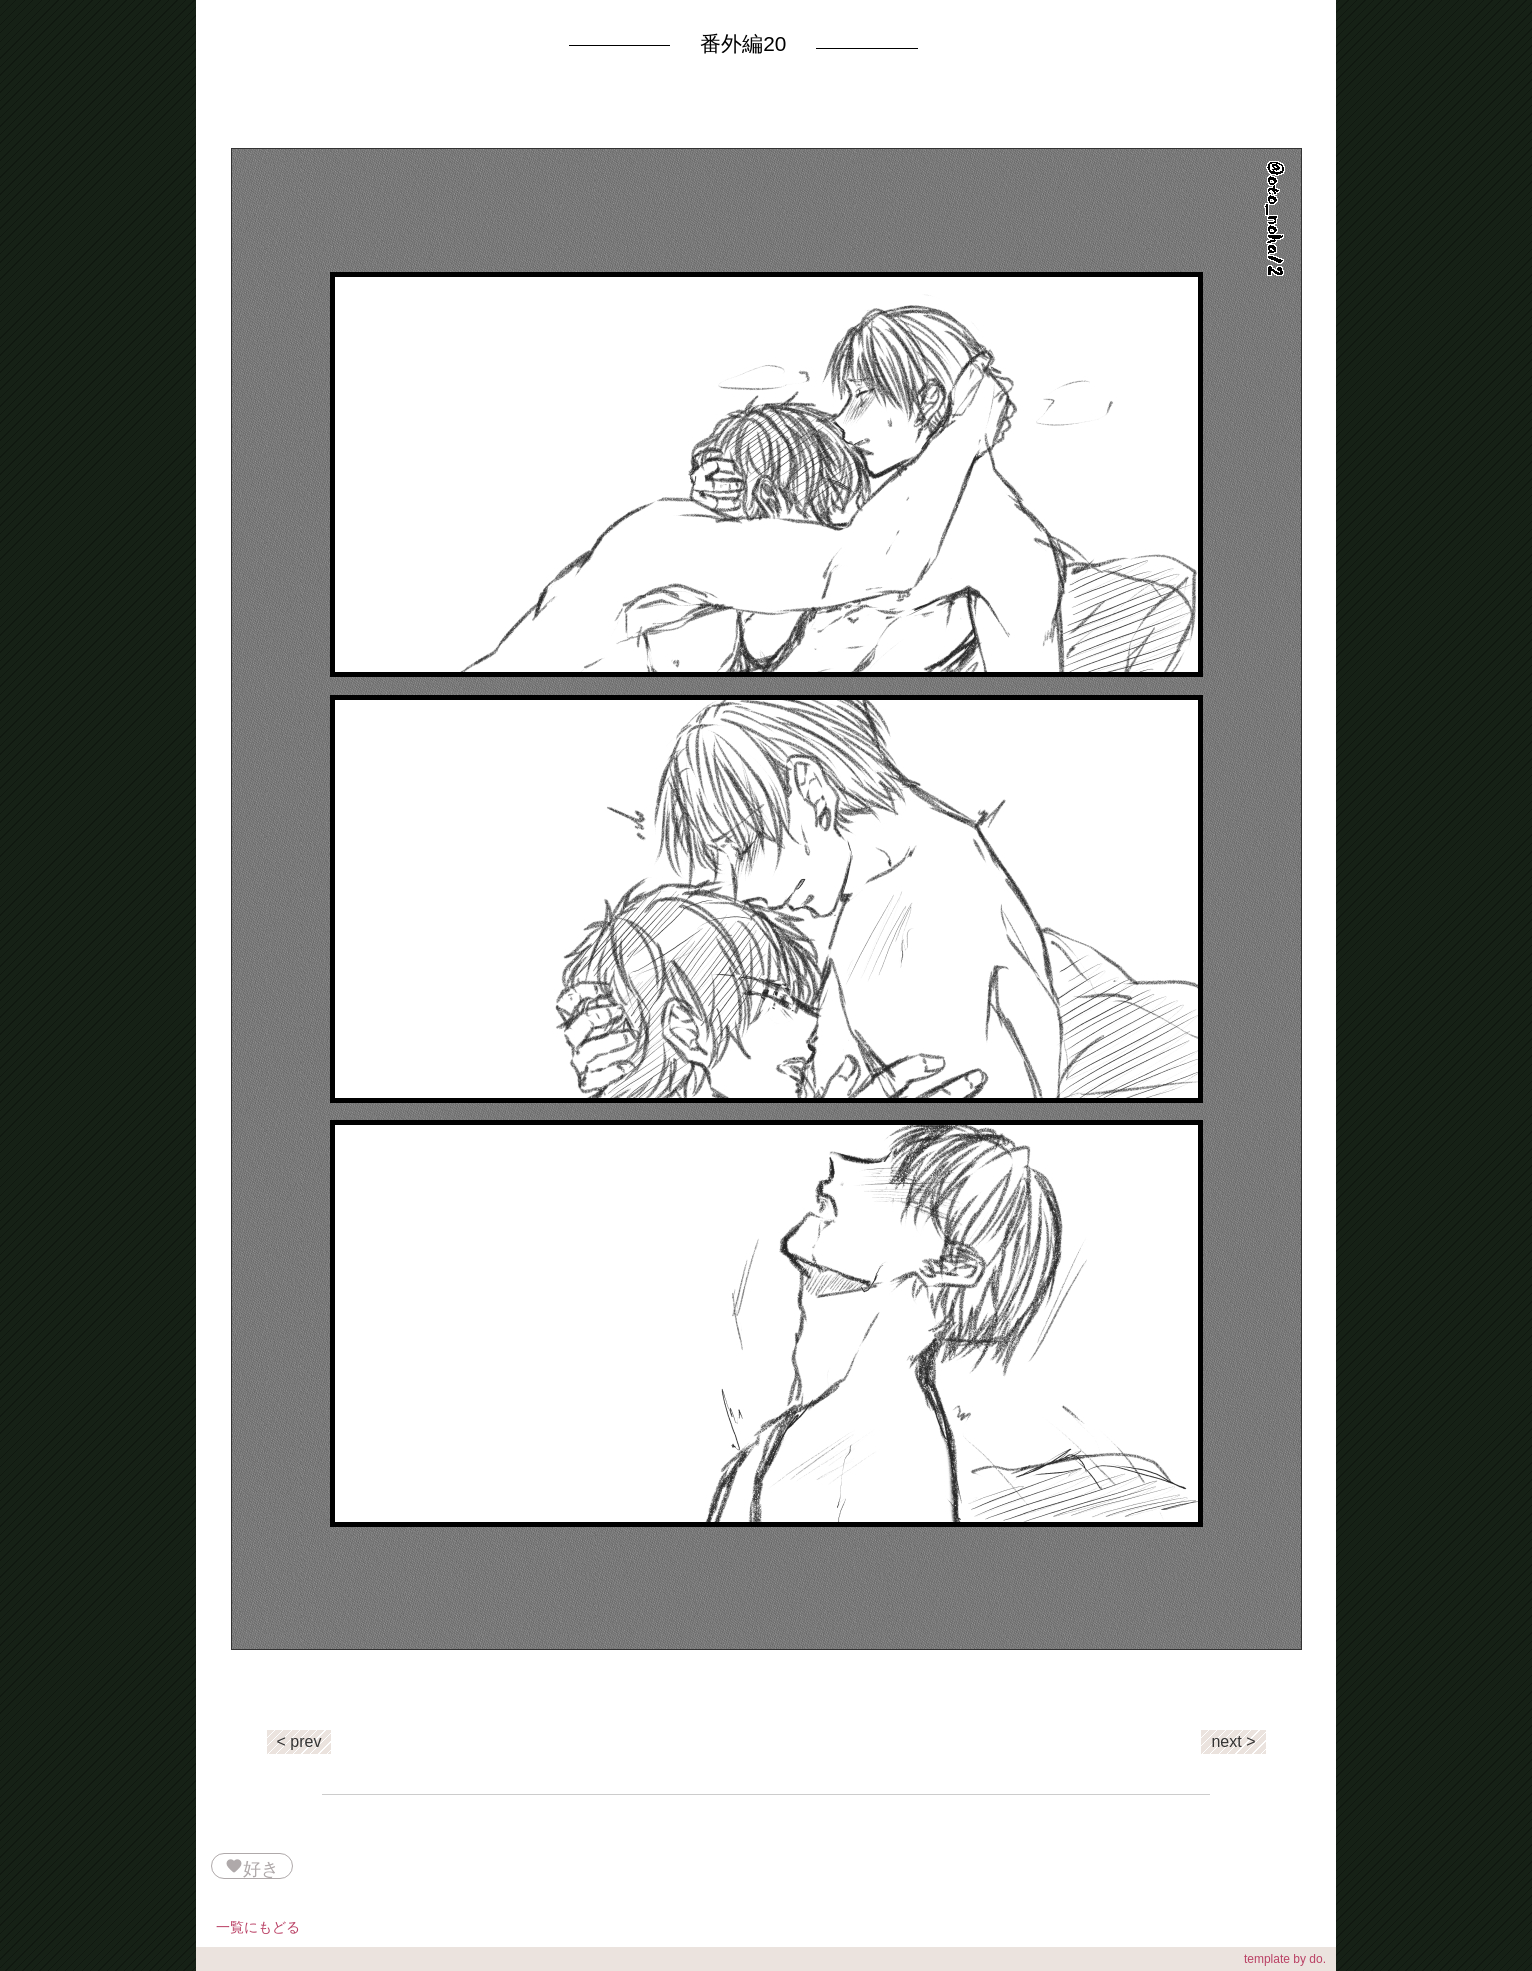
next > (1233, 1741)
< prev (299, 1741)
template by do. (1285, 1959)
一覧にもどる (258, 1927)
